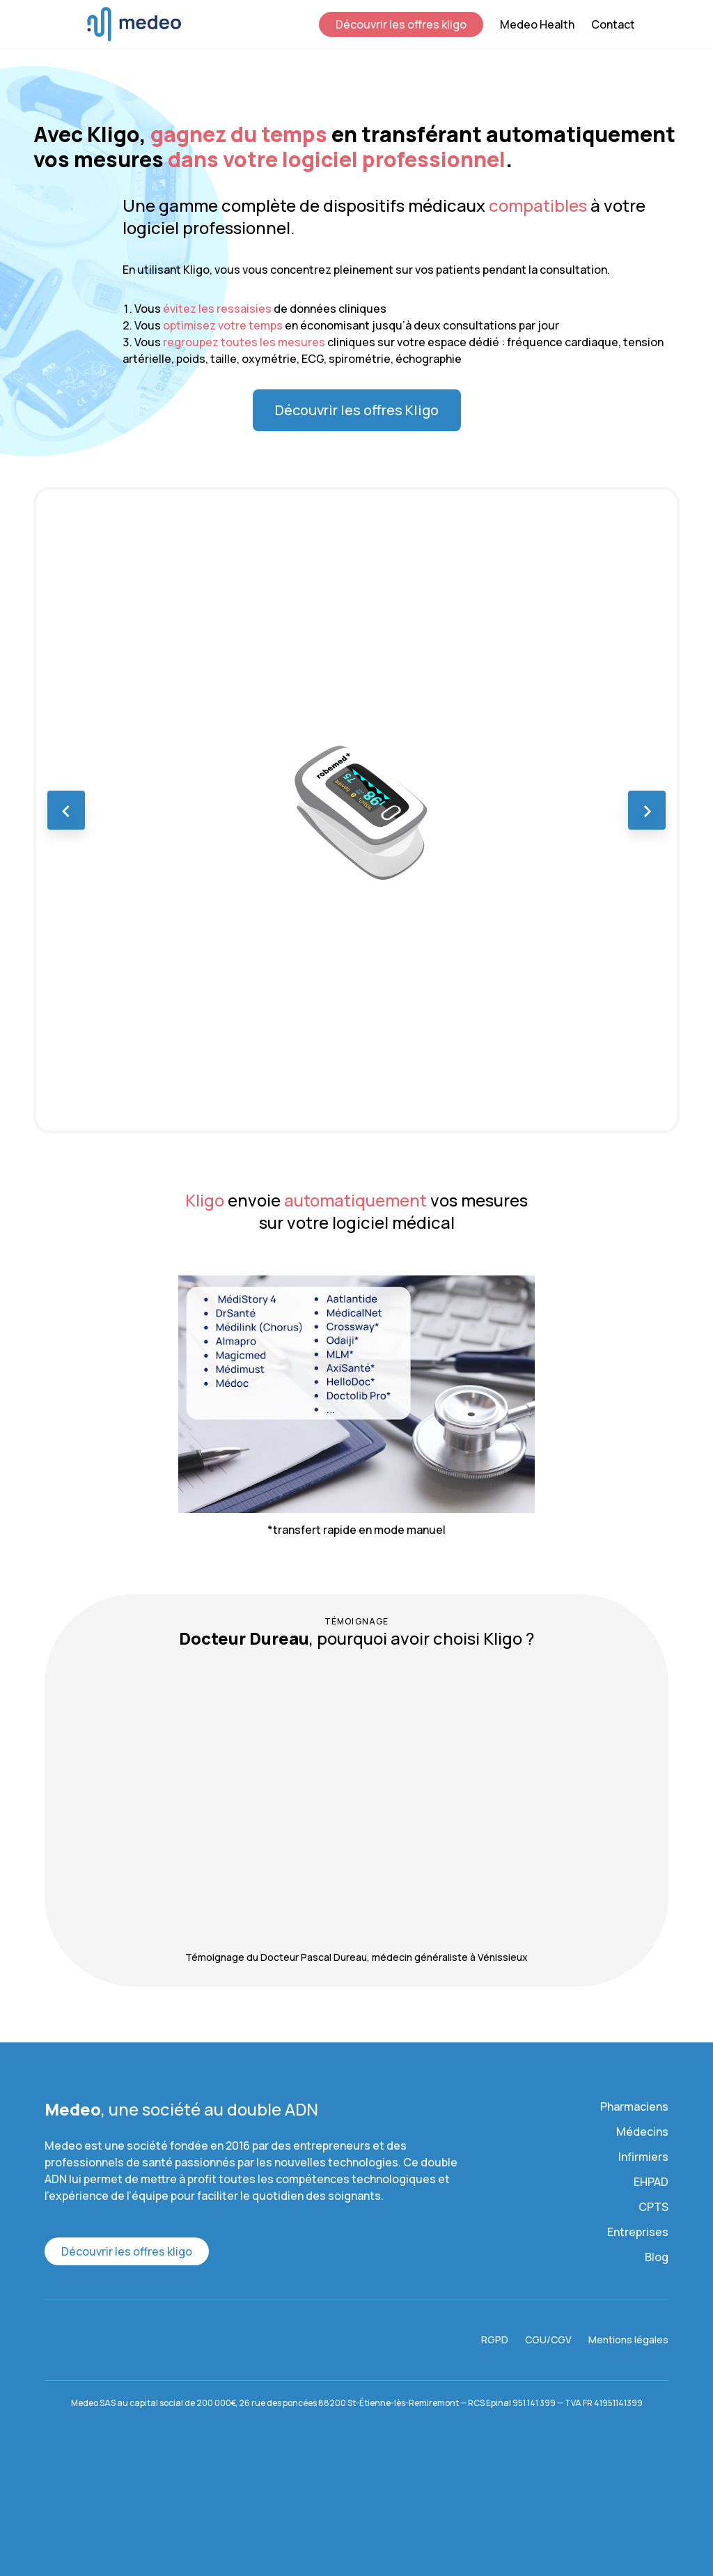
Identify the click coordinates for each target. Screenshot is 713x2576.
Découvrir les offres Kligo (357, 410)
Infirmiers (643, 2156)
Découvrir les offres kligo (401, 24)
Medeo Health (537, 24)
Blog (656, 2257)
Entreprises (637, 2232)
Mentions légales (628, 2339)
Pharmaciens (634, 2106)
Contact (613, 24)
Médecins (642, 2131)
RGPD (494, 2339)
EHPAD (651, 2181)
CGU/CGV (548, 2339)
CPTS (653, 2206)
